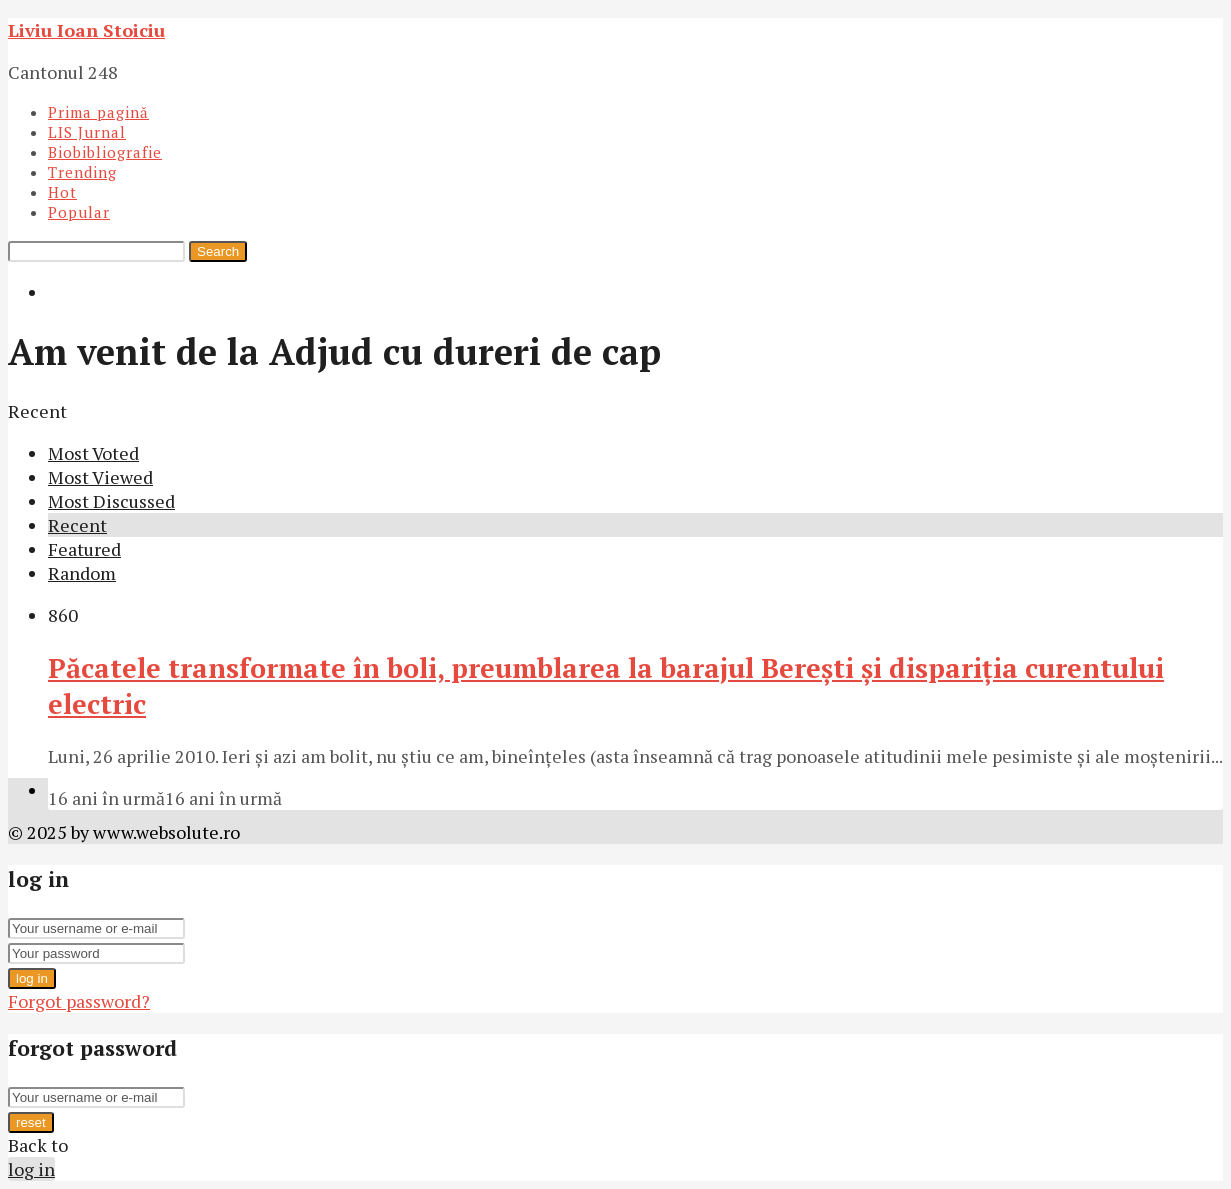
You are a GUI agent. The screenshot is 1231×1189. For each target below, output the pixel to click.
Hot (62, 192)
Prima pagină (98, 112)
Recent (77, 525)
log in (32, 978)
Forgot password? (79, 1001)
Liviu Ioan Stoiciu (86, 30)
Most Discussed (111, 501)
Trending (82, 172)
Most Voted (93, 453)
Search (218, 251)
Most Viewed (100, 477)
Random (82, 573)
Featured (84, 549)
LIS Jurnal (87, 132)
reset (31, 1122)
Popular (79, 212)
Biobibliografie (105, 152)
